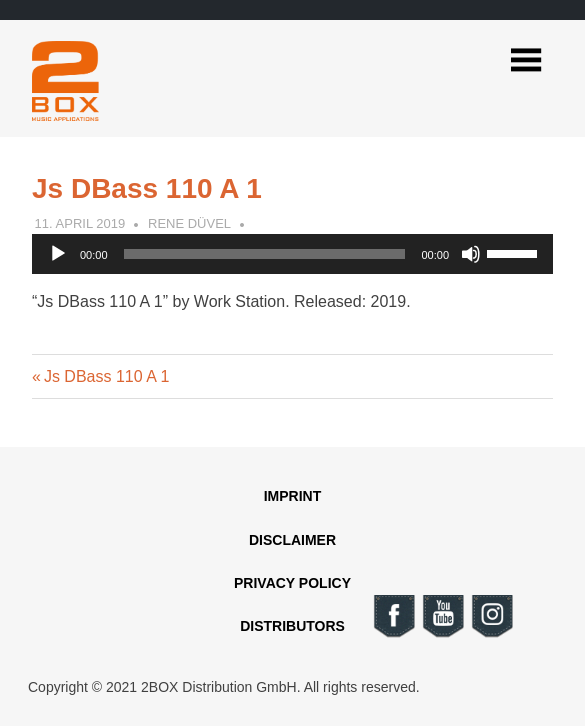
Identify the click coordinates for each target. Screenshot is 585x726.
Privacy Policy (292, 583)
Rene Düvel (189, 223)
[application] (292, 254)
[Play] (58, 254)
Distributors (292, 626)
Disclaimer (292, 540)
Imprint (293, 496)
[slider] (265, 254)
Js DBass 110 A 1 (106, 376)
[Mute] (471, 254)
